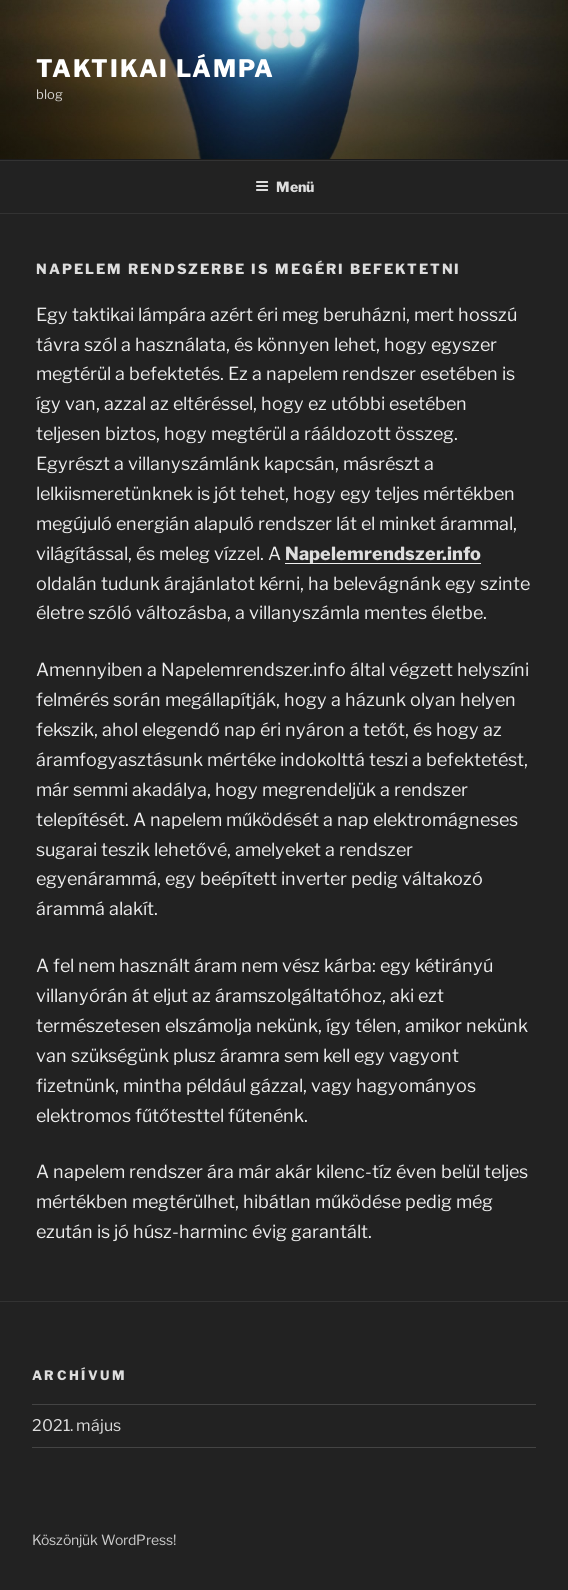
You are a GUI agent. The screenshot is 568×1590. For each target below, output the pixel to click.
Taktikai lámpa (155, 68)
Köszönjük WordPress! (104, 1539)
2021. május (76, 1425)
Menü (284, 186)
